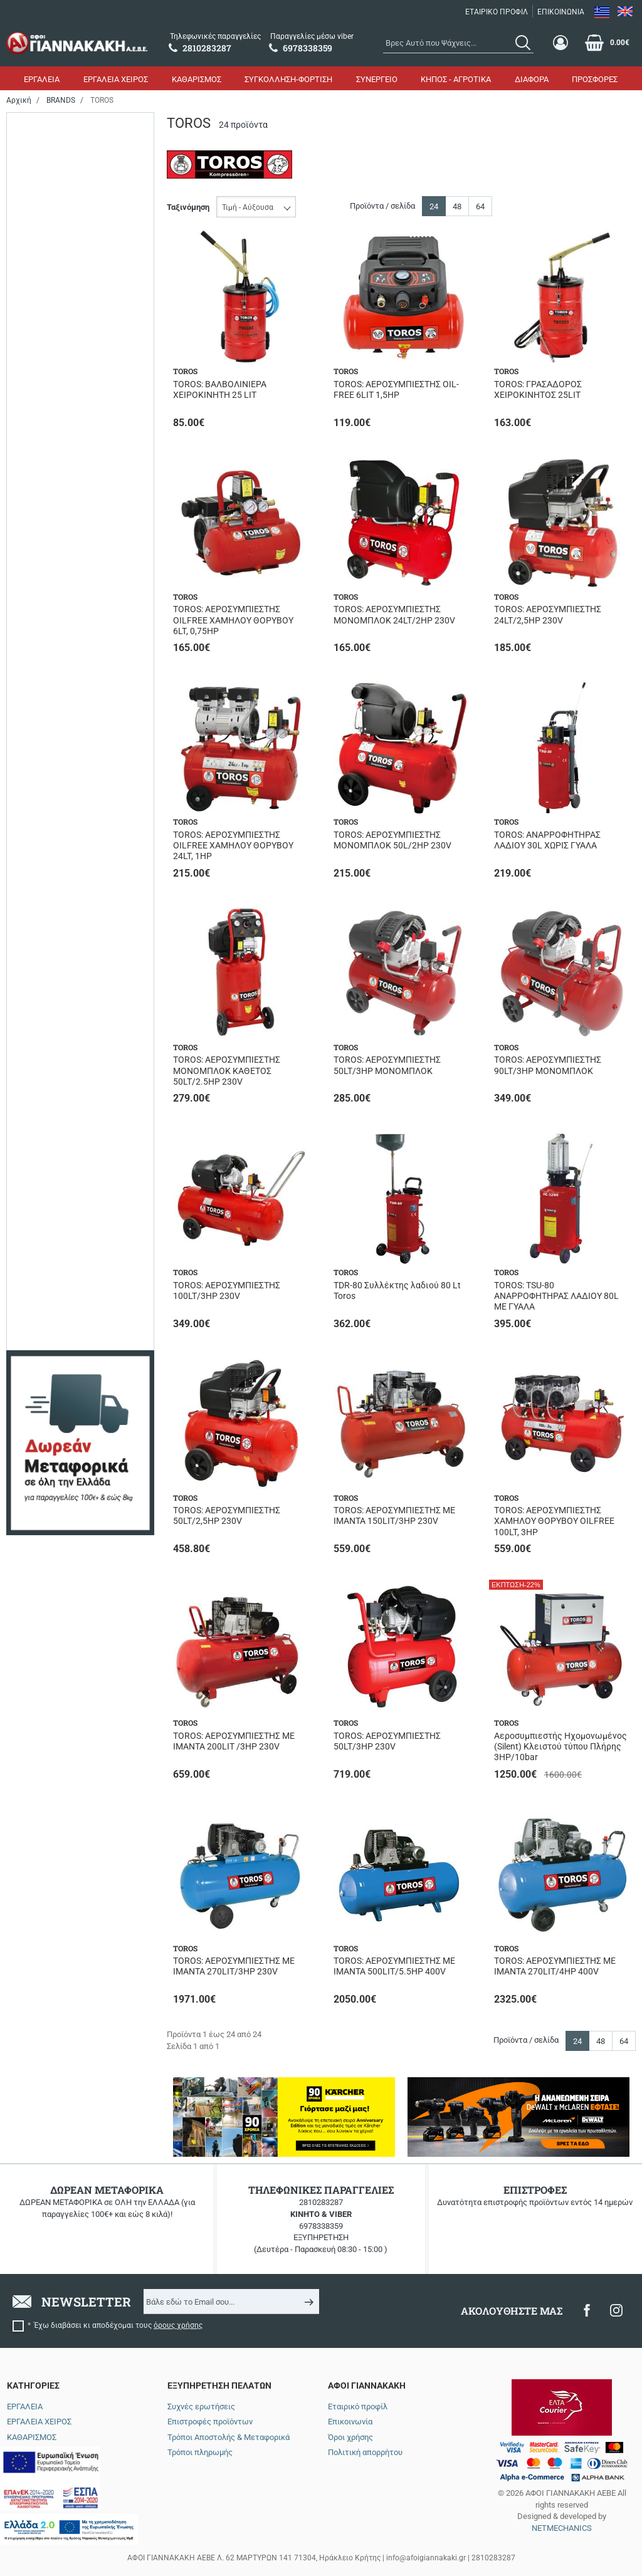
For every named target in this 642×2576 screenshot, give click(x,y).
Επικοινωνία (350, 2421)
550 (41, 402)
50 (38, 817)
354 (41, 1213)
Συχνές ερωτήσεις (201, 2406)
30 (38, 565)
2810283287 (321, 2202)
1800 (43, 348)
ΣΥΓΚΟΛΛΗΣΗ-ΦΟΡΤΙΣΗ (288, 79)
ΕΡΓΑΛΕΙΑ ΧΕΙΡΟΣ (115, 79)
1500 (43, 330)
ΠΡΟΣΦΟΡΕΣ (595, 79)
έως (77, 1670)
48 (457, 206)
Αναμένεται (55, 231)
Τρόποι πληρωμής (200, 2452)
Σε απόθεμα (55, 266)
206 (41, 1142)
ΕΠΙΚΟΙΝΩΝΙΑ (560, 12)
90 (38, 871)
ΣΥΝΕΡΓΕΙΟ (376, 79)
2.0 (39, 988)
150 (41, 746)
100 (41, 728)
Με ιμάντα (52, 1474)
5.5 (39, 1042)
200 (41, 764)
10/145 (47, 1327)
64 (480, 206)
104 (41, 1105)
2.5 (39, 1006)
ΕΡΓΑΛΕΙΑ (42, 79)
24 (38, 781)
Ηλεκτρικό (53, 167)
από (24, 1670)
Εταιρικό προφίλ (357, 2406)
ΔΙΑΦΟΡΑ (532, 79)
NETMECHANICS (562, 2528)
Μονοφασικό (57, 1510)
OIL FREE (50, 1457)
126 (41, 1124)
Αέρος (45, 149)
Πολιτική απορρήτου (365, 2452)
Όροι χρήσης (350, 2437)
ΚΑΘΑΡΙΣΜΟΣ (196, 79)
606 (41, 1285)
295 (41, 1195)
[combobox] (458, 42)
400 (41, 483)
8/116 (44, 1380)
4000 (43, 383)
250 (41, 1159)
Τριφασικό (52, 1528)
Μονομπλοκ (55, 1493)
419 (41, 1249)
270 (41, 800)
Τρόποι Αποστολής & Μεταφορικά (228, 2437)
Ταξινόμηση (188, 207)
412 (41, 1231)
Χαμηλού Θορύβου (67, 1546)
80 (38, 583)
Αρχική (18, 100)
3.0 (39, 1024)
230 (41, 466)
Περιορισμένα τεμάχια (74, 249)
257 (41, 1177)
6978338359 (321, 2226)
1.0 (39, 952)
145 (41, 1363)
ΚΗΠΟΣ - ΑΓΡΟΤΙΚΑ (456, 79)
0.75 (42, 935)
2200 (43, 366)
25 (38, 547)
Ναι (40, 646)
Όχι (40, 664)
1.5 (39, 971)
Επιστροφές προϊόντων (210, 2421)
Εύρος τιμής (41, 1589)
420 (41, 1266)
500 (41, 835)
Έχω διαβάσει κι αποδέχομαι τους (118, 2325)
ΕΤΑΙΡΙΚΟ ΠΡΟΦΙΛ (496, 12)
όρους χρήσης (178, 2325)
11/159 (47, 1345)
